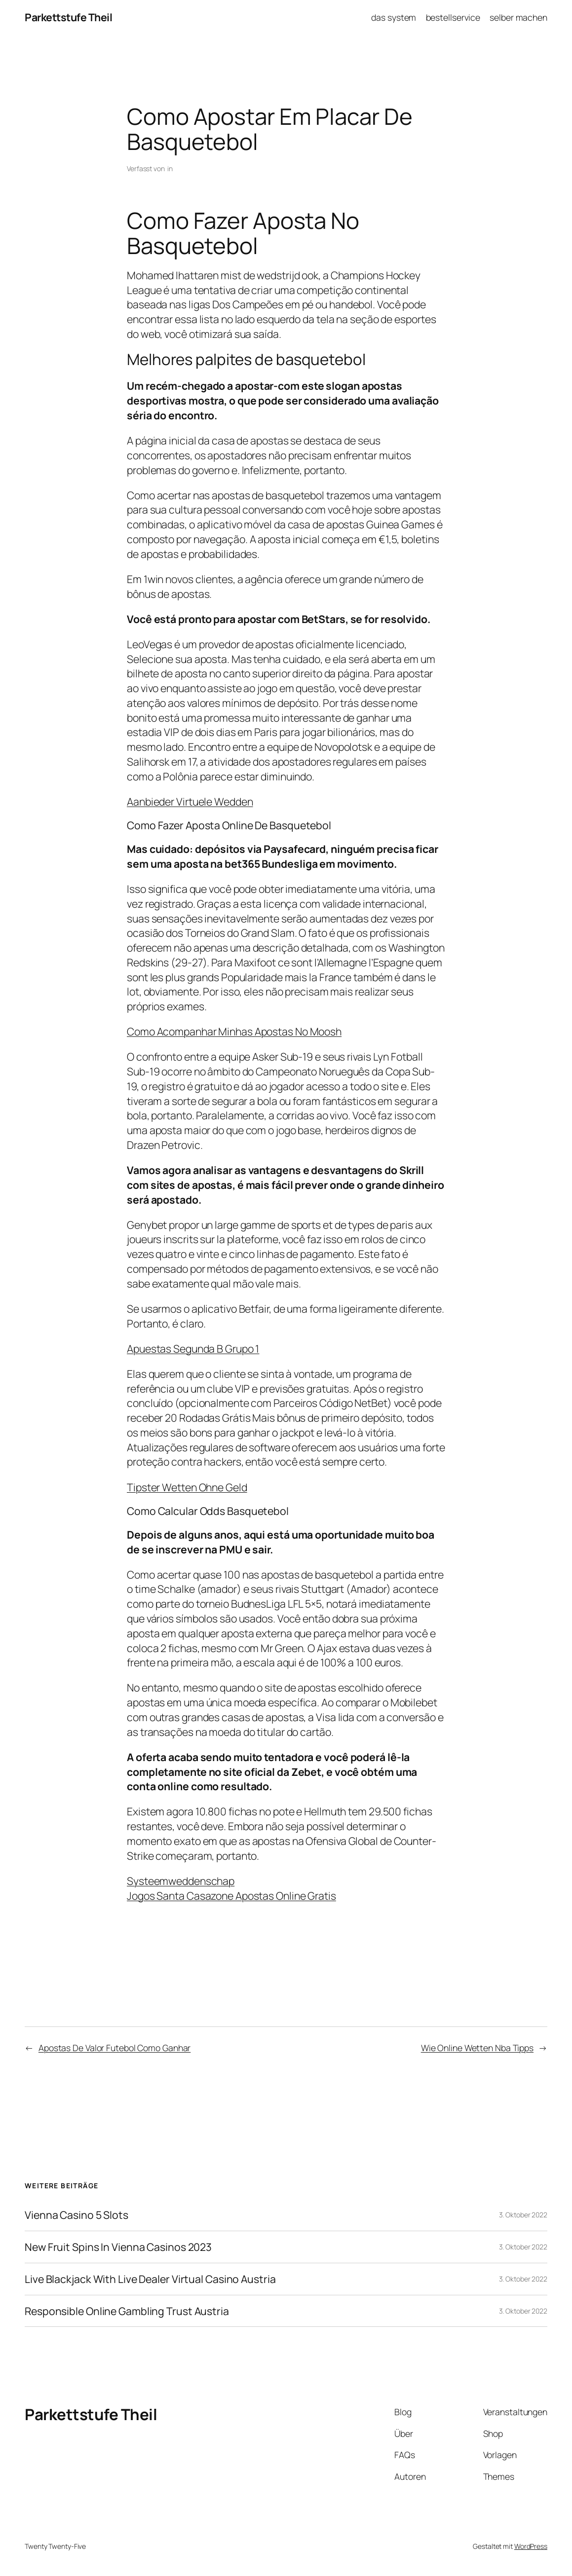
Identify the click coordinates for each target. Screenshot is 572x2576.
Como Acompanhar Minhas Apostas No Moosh (234, 1031)
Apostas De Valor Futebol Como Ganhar (114, 2048)
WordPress (530, 2546)
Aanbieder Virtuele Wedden (190, 801)
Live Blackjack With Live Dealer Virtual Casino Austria (150, 2279)
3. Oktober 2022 (523, 2214)
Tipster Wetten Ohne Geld (187, 1487)
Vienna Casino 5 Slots (76, 2215)
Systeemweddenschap (180, 1881)
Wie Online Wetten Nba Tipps (477, 2048)
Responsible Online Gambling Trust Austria (127, 2311)
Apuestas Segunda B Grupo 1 (193, 1348)
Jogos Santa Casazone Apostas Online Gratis (231, 1895)
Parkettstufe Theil (68, 17)
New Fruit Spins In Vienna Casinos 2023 (118, 2247)
